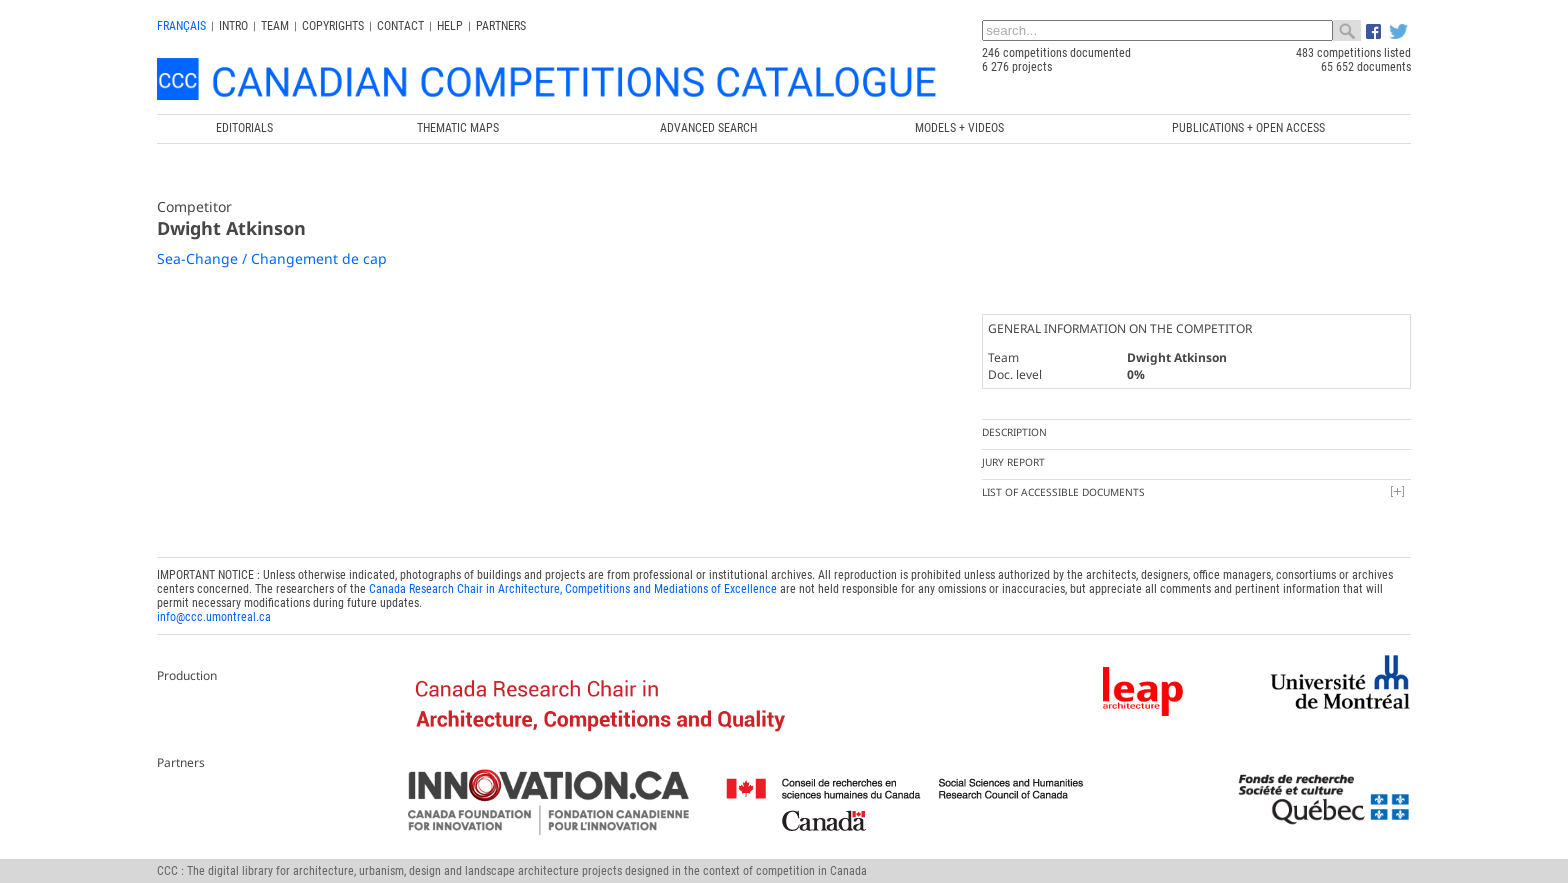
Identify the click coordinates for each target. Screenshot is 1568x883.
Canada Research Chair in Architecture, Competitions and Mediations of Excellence (573, 589)
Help (450, 26)
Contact (400, 26)
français (181, 26)
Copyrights (333, 26)
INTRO (233, 26)
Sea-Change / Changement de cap (272, 258)
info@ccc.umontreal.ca (214, 617)
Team (275, 26)
